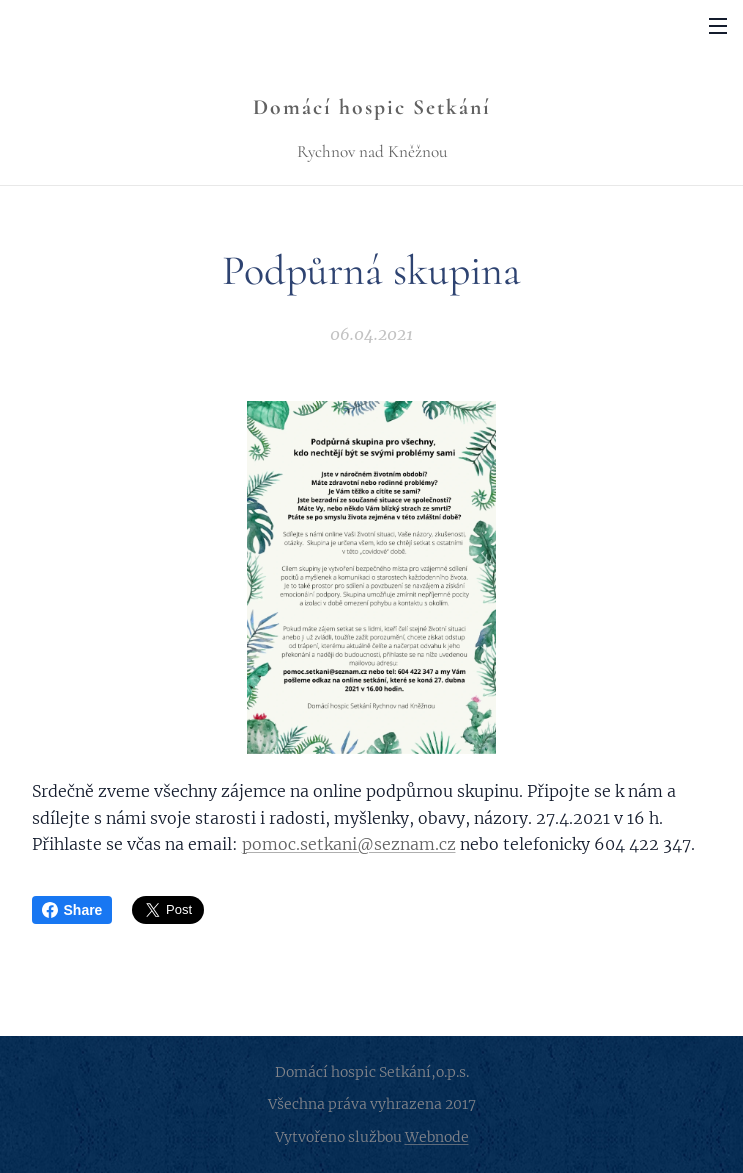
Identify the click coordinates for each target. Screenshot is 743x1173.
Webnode (437, 1137)
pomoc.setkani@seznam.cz (349, 844)
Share (72, 910)
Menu (718, 26)
